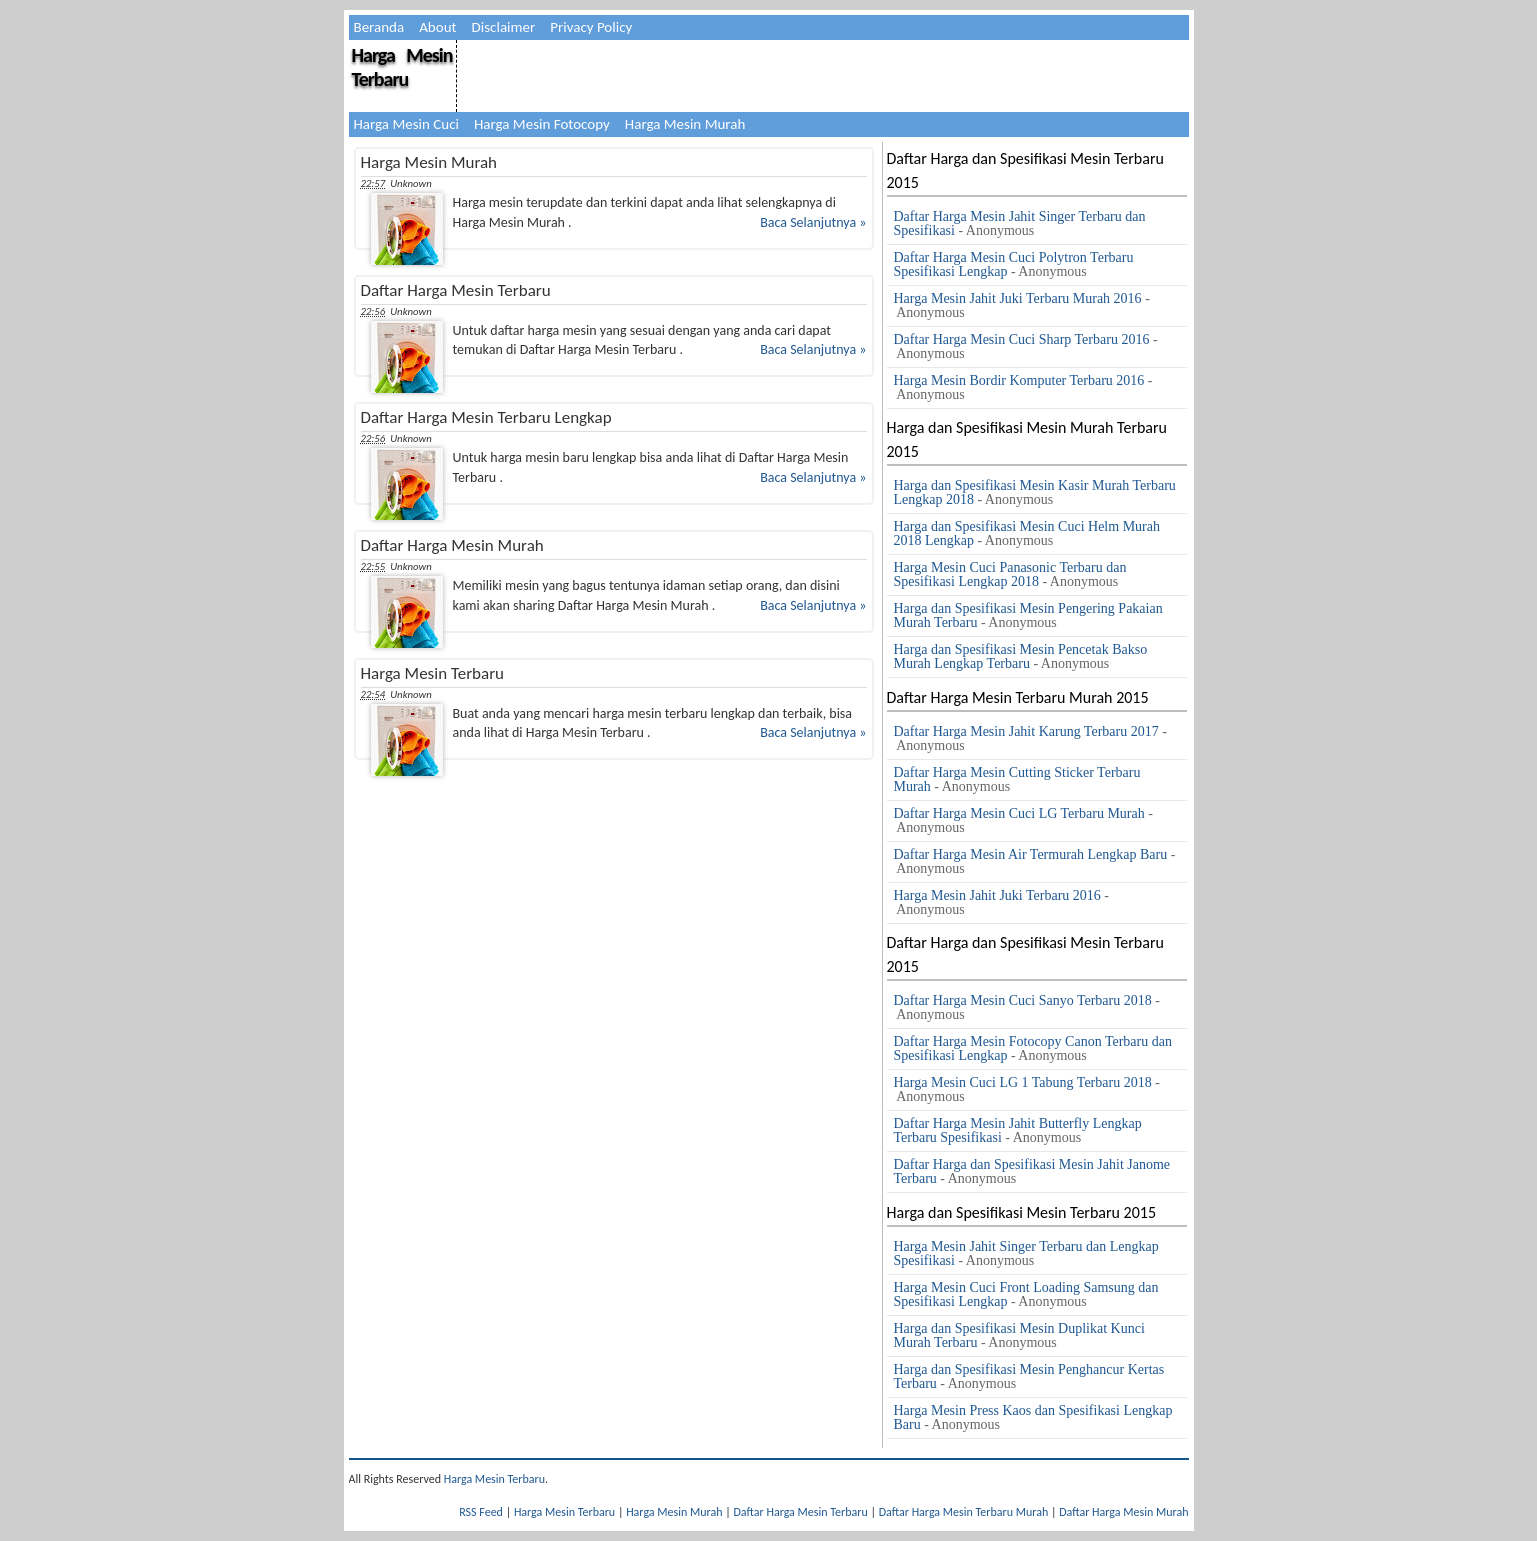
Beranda (379, 27)
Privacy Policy (591, 27)
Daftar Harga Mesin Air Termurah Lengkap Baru (1031, 854)
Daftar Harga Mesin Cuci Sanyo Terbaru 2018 (1023, 1000)
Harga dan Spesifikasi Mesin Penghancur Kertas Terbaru (1029, 1376)
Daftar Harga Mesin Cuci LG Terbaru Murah (1019, 813)
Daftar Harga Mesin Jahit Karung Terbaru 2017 (1026, 731)
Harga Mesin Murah (685, 124)
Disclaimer (504, 27)
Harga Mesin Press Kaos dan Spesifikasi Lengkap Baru (1033, 1417)
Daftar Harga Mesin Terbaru (456, 290)
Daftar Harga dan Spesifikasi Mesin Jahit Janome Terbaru (1032, 1171)
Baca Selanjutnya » (813, 222)
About (437, 27)
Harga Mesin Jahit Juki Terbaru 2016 (997, 895)
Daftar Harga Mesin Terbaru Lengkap (486, 417)
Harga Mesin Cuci (406, 124)
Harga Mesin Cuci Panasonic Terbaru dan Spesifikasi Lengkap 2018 (1010, 574)
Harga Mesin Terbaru (402, 67)
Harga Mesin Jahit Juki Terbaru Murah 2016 (1018, 298)
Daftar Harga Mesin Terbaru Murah (964, 1512)
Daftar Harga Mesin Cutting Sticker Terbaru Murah (1017, 779)
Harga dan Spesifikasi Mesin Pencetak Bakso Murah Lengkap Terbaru (1021, 656)
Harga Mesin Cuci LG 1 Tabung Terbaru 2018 (1023, 1082)
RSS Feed (481, 1512)
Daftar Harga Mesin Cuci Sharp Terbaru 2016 (1022, 339)
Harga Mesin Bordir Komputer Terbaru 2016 (1019, 380)
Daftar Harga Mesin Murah (452, 545)
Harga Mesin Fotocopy (542, 124)
